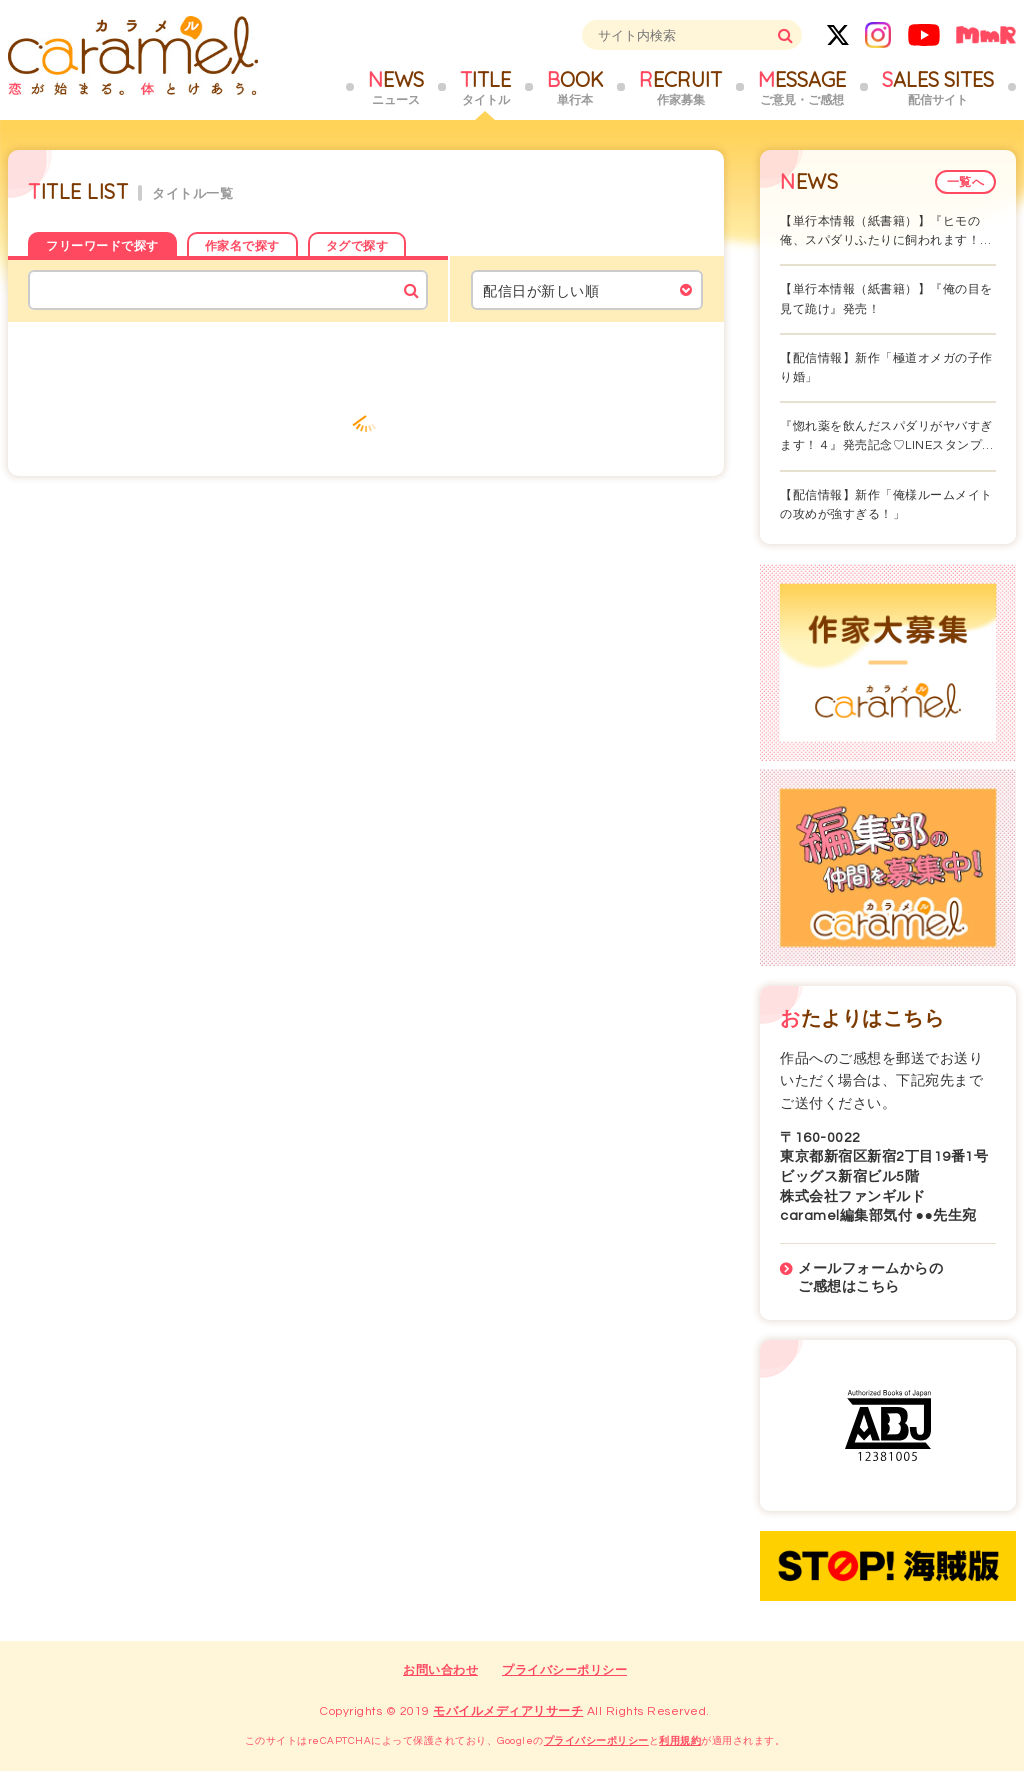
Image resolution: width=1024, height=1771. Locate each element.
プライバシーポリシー (564, 1670)
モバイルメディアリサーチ (508, 1711)
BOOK (575, 88)
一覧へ (966, 182)
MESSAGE (802, 88)
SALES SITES (938, 88)
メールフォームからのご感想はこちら (870, 1278)
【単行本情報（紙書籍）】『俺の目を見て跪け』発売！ (886, 299)
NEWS (396, 88)
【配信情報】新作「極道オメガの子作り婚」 (886, 368)
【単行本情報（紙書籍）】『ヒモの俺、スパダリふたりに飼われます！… (886, 231)
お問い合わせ (440, 1670)
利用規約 (680, 1741)
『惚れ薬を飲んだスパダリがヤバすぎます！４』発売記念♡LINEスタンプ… (887, 436)
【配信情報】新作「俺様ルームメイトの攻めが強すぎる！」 (886, 505)
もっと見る (366, 416)
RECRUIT (680, 88)
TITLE (485, 88)
